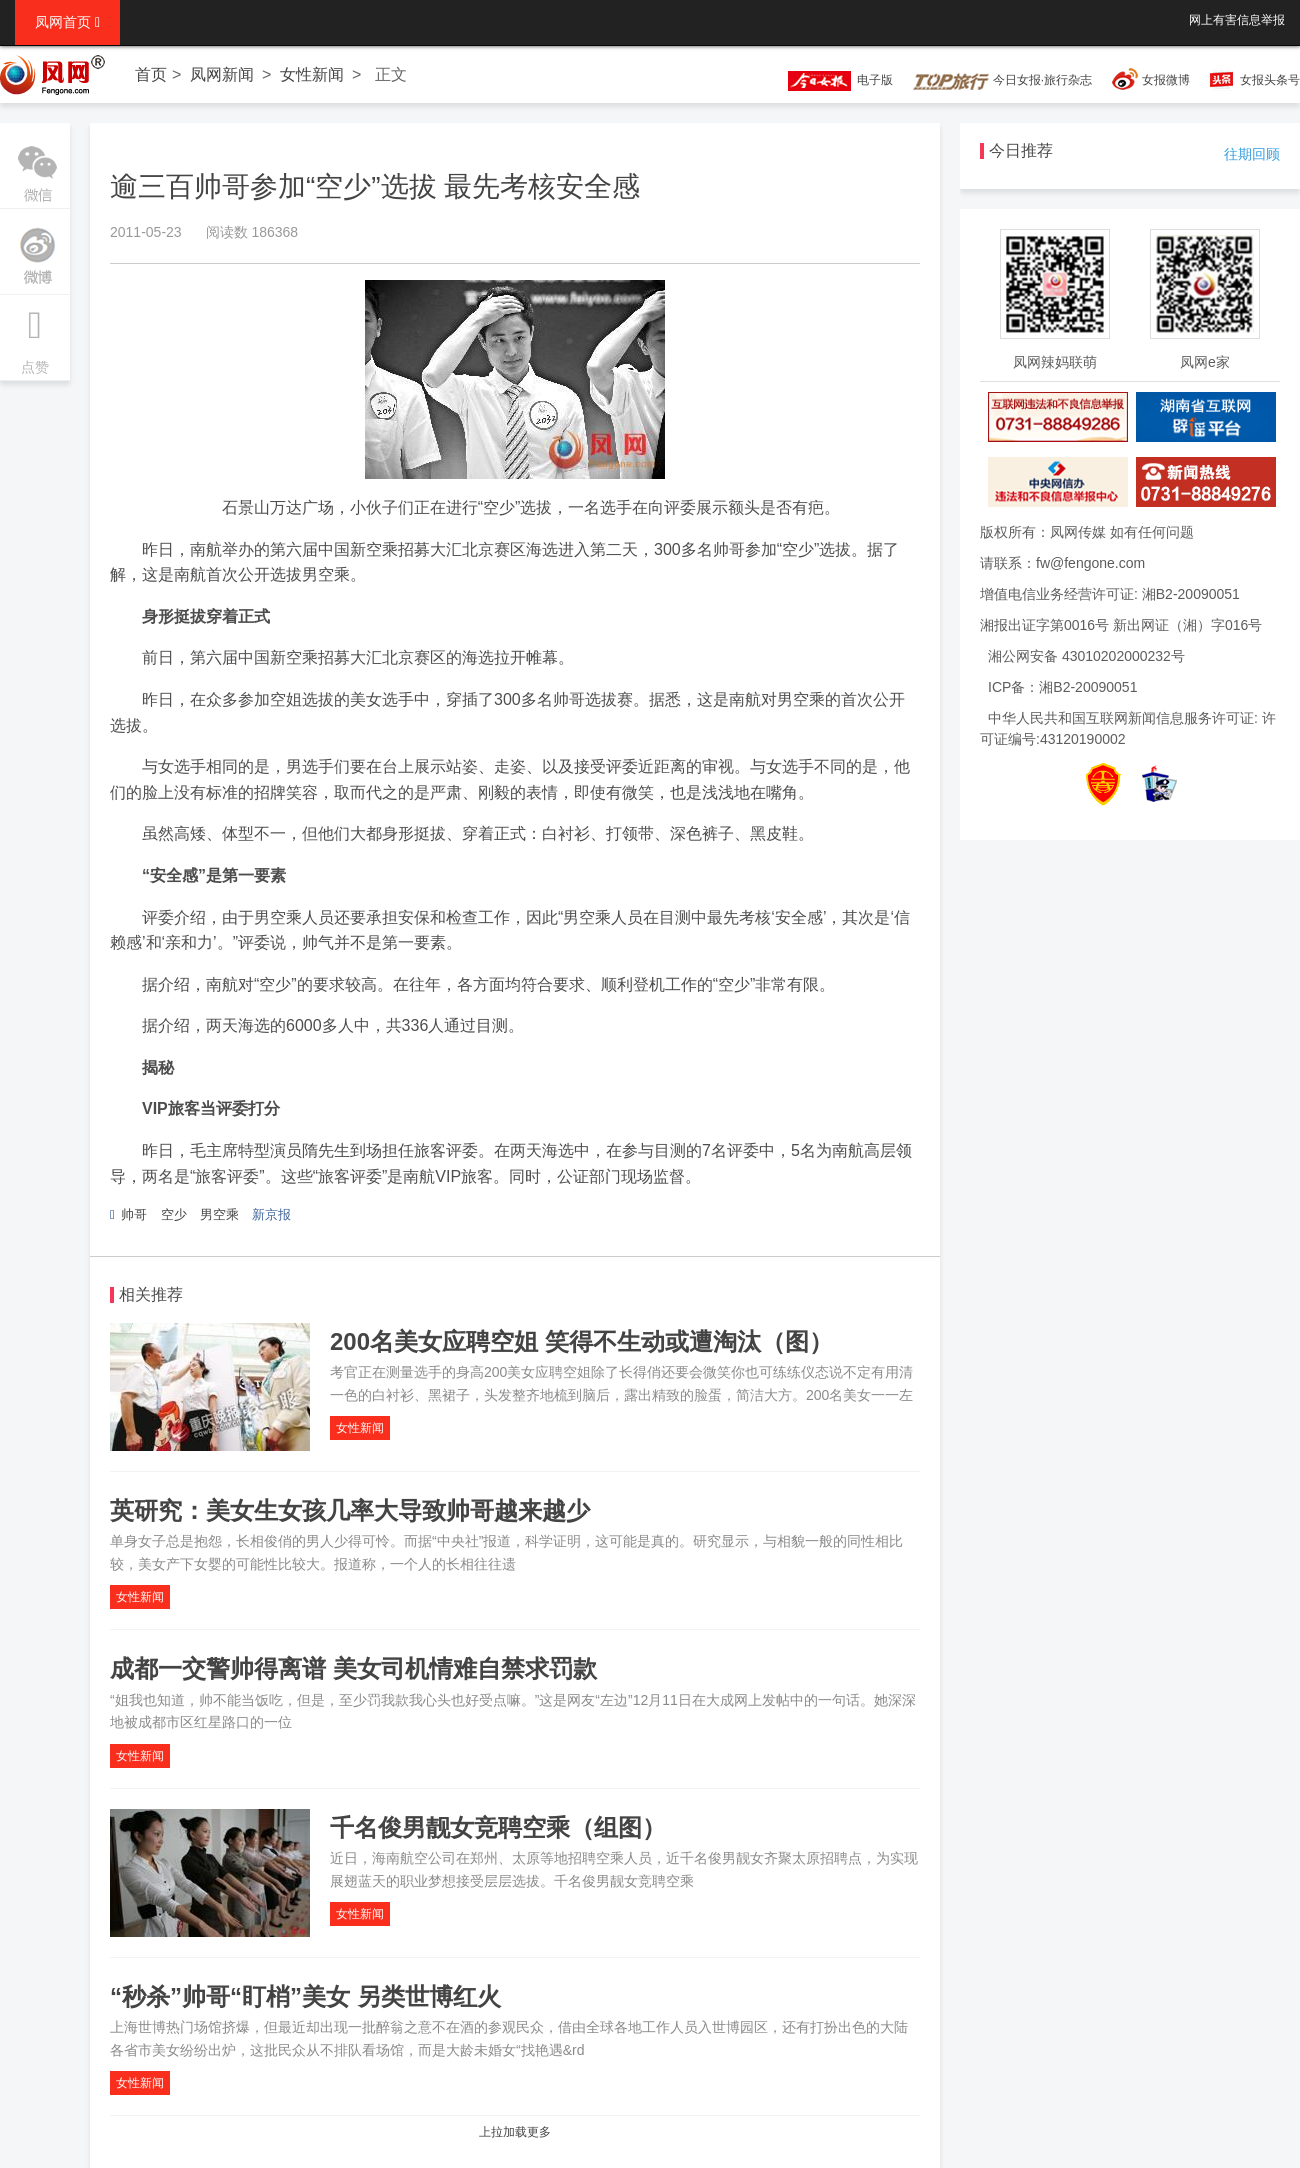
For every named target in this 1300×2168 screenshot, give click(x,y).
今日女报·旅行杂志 (1002, 80)
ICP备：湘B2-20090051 (1062, 687)
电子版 (831, 80)
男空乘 (219, 1214)
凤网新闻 (222, 74)
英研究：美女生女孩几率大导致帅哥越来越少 (350, 1510)
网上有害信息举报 (1237, 20)
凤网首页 (67, 22)
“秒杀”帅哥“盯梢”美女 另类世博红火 (305, 1996)
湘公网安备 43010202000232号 (1086, 656)
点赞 (35, 335)
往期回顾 (1252, 154)
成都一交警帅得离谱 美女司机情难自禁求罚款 (353, 1668)
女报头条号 (1270, 80)
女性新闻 (312, 74)
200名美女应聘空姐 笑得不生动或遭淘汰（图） (581, 1341)
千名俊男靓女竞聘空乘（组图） (498, 1827)
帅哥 (134, 1214)
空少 (174, 1214)
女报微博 (1166, 80)
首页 (151, 74)
